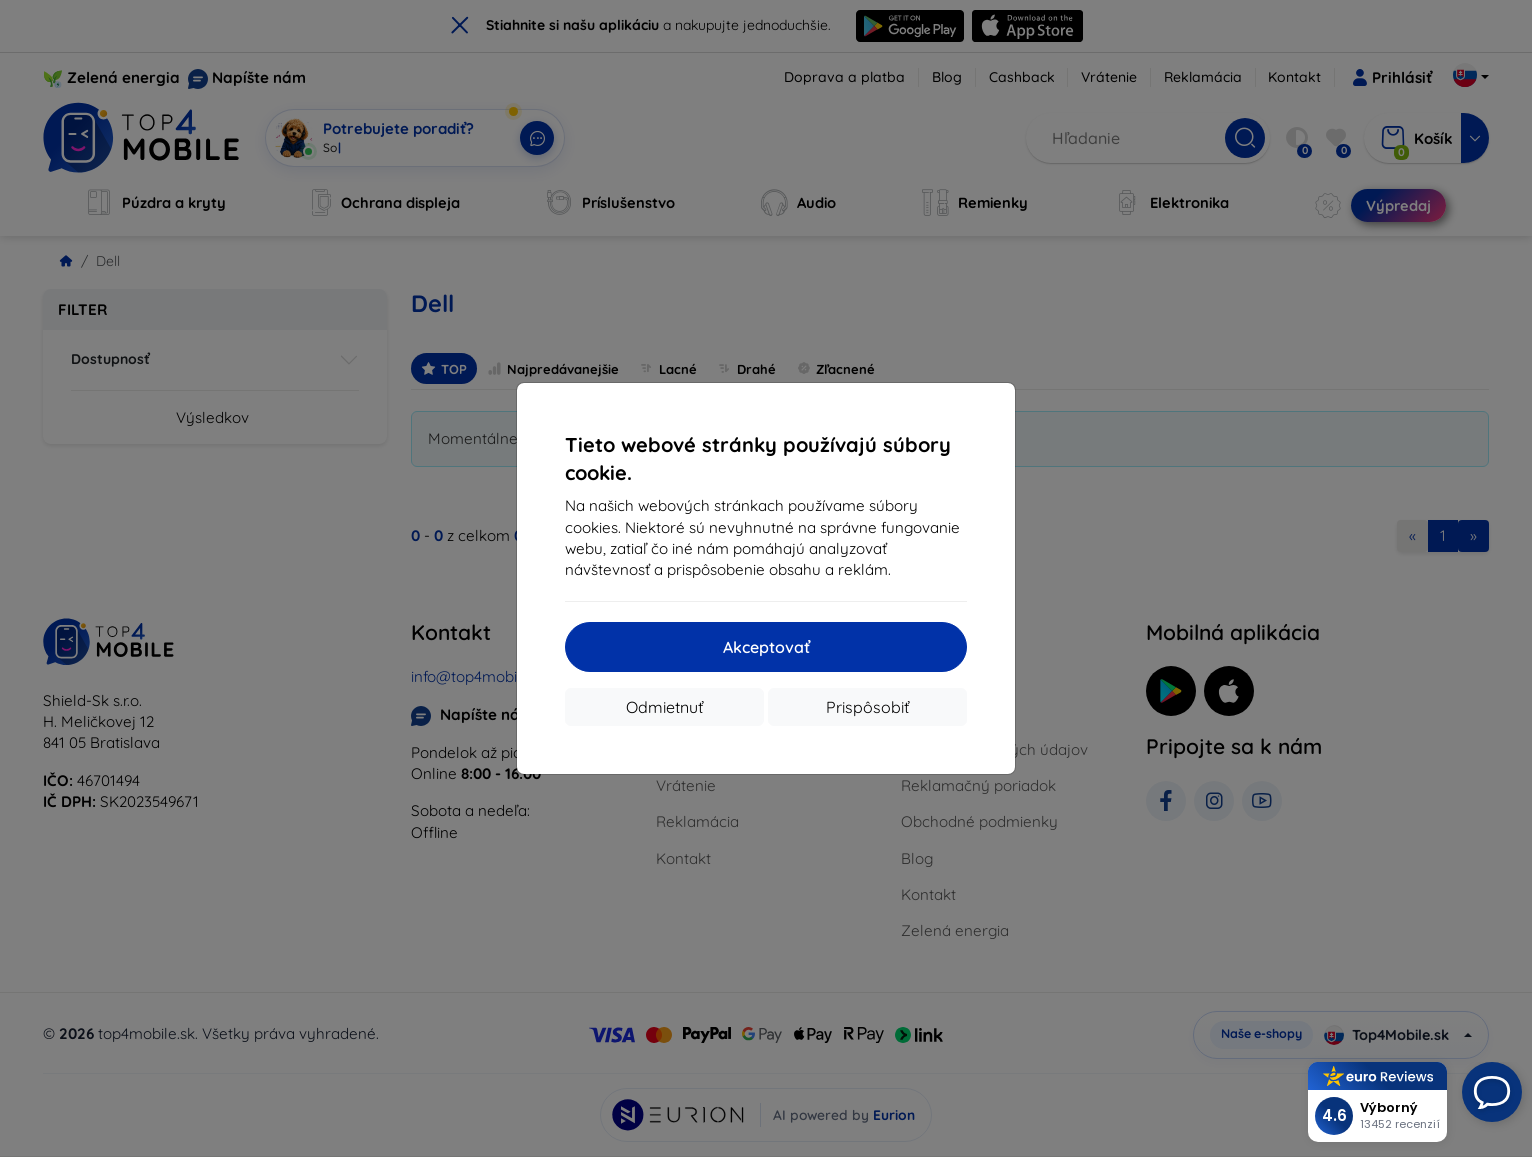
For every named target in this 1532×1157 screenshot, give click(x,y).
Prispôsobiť (867, 707)
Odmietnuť (664, 707)
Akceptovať (766, 647)
